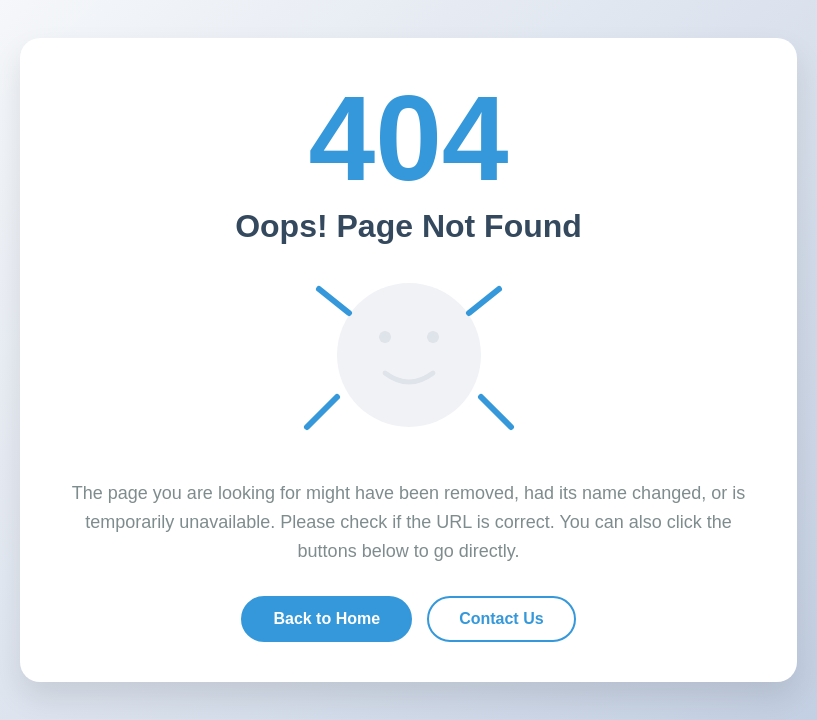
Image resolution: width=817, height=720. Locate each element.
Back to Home (326, 618)
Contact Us (501, 618)
